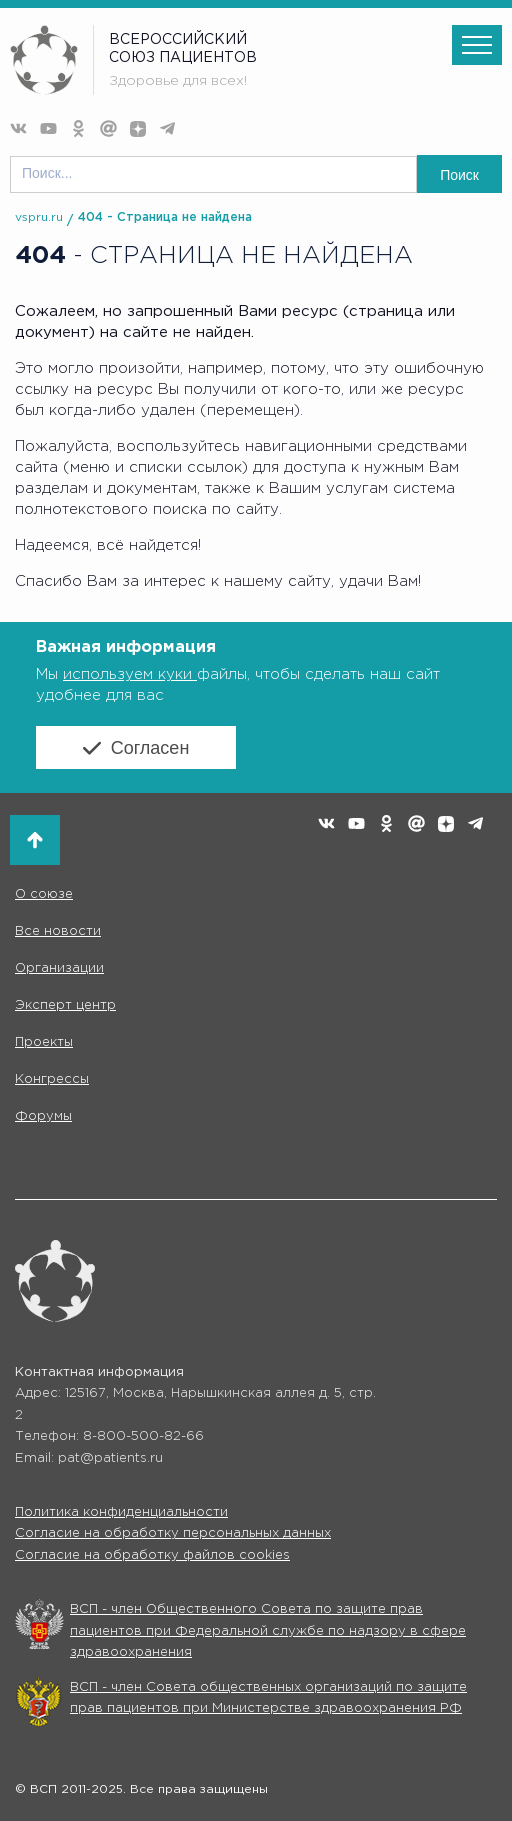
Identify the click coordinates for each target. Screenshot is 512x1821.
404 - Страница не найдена (165, 217)
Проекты (44, 1042)
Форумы (43, 1116)
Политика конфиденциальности (121, 1512)
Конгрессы (52, 1079)
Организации (59, 968)
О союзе (44, 894)
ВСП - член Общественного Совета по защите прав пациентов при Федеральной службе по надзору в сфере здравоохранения (268, 1631)
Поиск (459, 175)
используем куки (130, 674)
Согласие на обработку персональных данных (173, 1533)
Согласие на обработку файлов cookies (152, 1555)
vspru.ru (39, 217)
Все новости (58, 931)
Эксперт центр (65, 1005)
